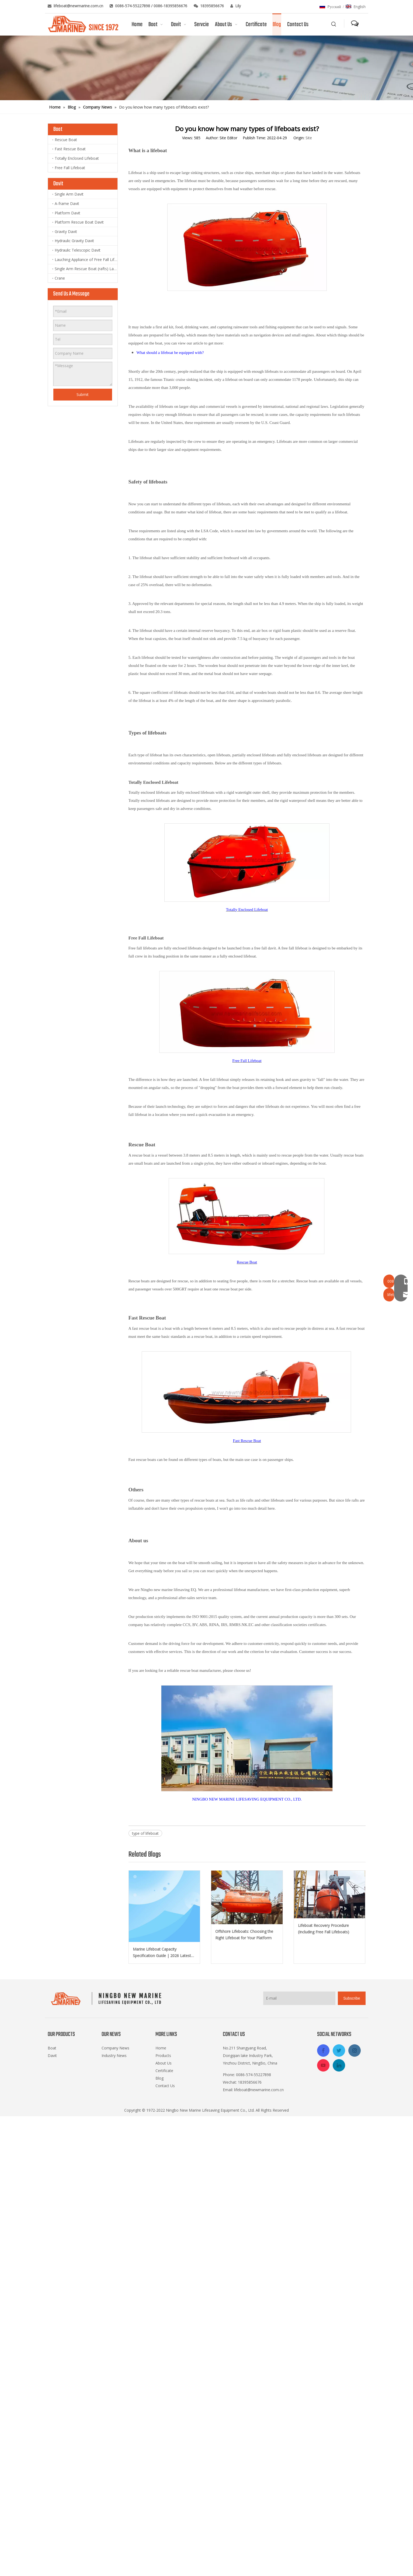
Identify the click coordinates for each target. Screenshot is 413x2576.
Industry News (114, 2055)
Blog (159, 2078)
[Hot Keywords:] (334, 24)
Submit (83, 394)
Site (309, 137)
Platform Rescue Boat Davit (79, 222)
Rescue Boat (66, 139)
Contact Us (165, 2085)
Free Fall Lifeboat (70, 167)
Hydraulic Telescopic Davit (77, 250)
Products (163, 2055)
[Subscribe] (351, 1998)
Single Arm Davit (69, 194)
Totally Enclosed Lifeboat (77, 158)
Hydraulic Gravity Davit (74, 240)
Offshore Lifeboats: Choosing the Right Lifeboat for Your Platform (244, 1934)
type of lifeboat (145, 1833)
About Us (163, 2063)
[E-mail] (299, 1998)
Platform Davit (67, 212)
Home (160, 2048)
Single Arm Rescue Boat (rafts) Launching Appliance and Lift (86, 268)
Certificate (164, 2070)
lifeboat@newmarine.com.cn (79, 5)
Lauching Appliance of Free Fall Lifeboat (86, 259)
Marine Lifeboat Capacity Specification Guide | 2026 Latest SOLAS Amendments (162, 1953)
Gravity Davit (66, 231)
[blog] (206, 68)
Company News (115, 2048)
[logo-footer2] (107, 1998)
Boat (52, 2048)
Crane (60, 278)
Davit (52, 2055)
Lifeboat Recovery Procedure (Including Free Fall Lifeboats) (323, 1928)
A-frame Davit (67, 203)
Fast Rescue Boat (70, 148)
